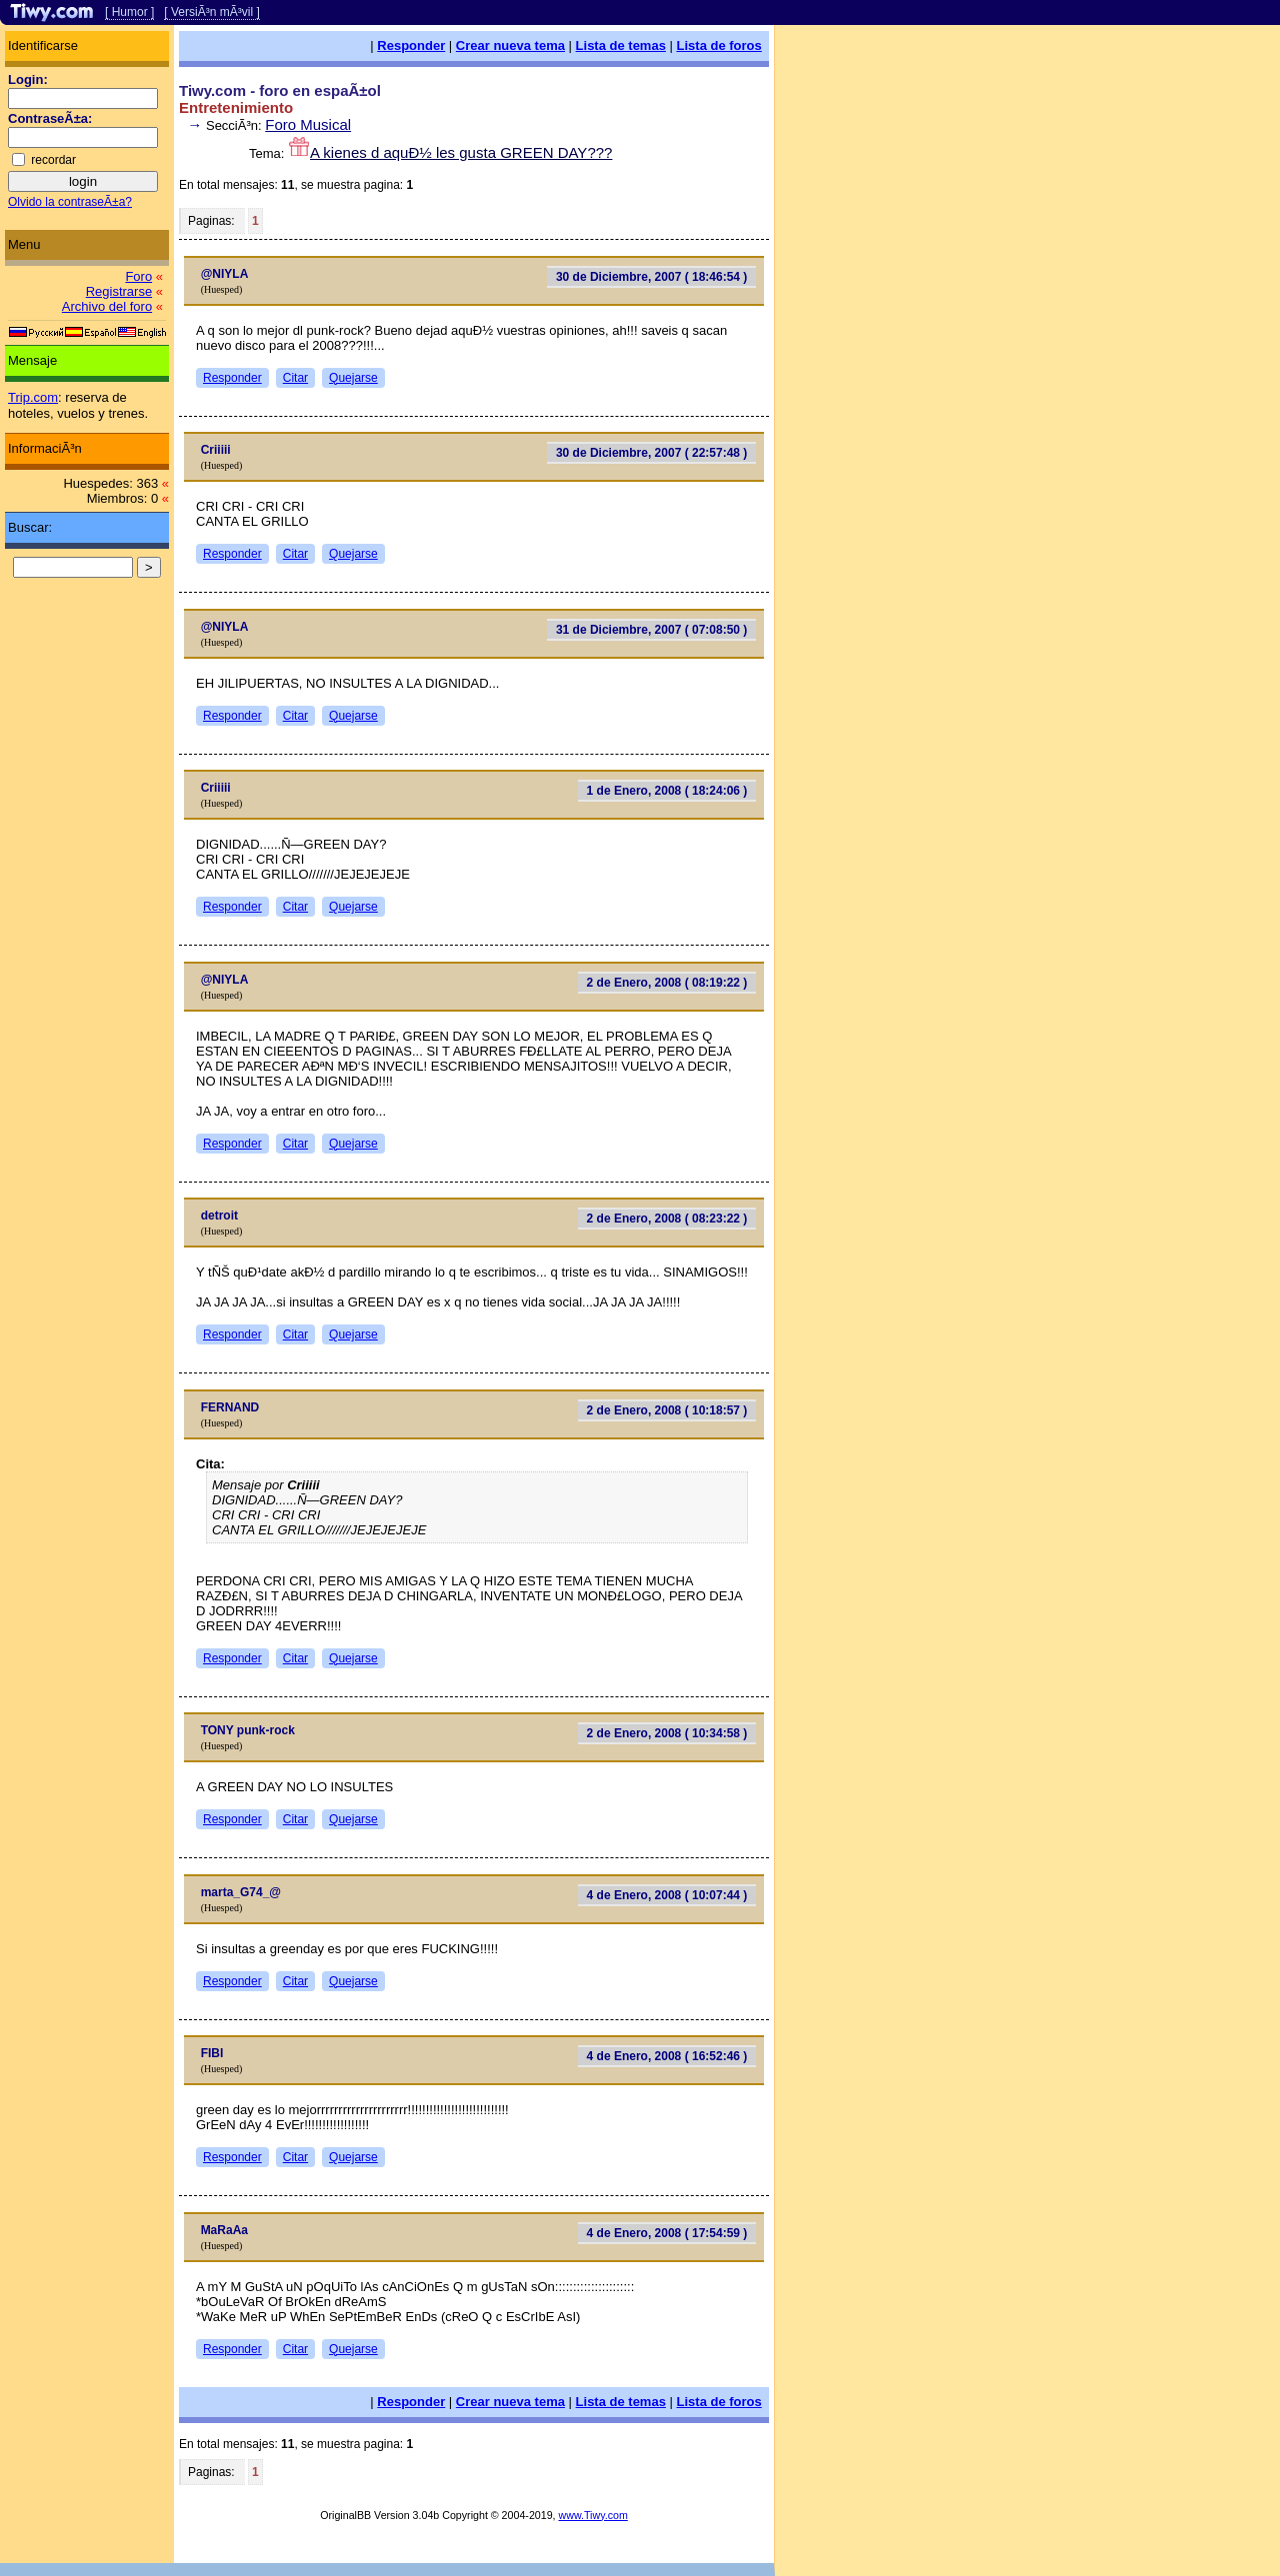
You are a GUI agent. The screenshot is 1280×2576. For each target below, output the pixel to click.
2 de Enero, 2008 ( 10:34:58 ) (667, 1733)
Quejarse (353, 378)
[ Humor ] (129, 12)
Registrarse (119, 291)
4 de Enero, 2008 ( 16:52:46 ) (667, 2056)
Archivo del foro (107, 306)
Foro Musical (308, 124)
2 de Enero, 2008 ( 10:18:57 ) (667, 1410)
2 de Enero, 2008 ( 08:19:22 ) (667, 983)
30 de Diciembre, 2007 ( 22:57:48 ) (651, 453)
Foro (138, 276)
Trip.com (33, 397)
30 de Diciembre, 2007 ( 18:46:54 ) (651, 277)
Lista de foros (719, 45)
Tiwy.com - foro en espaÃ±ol (280, 90)
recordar (53, 160)
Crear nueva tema (510, 45)
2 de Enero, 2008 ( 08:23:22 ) (667, 1219)
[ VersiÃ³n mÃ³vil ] (211, 12)
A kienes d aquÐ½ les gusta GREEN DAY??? (461, 152)
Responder (411, 45)
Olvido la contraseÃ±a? (70, 202)
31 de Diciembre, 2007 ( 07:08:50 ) (651, 630)
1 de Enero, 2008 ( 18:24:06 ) (667, 791)
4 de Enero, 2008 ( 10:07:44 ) (667, 1895)
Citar (295, 378)
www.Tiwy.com (593, 2515)
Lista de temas (621, 45)
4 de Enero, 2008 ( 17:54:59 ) (667, 2233)
